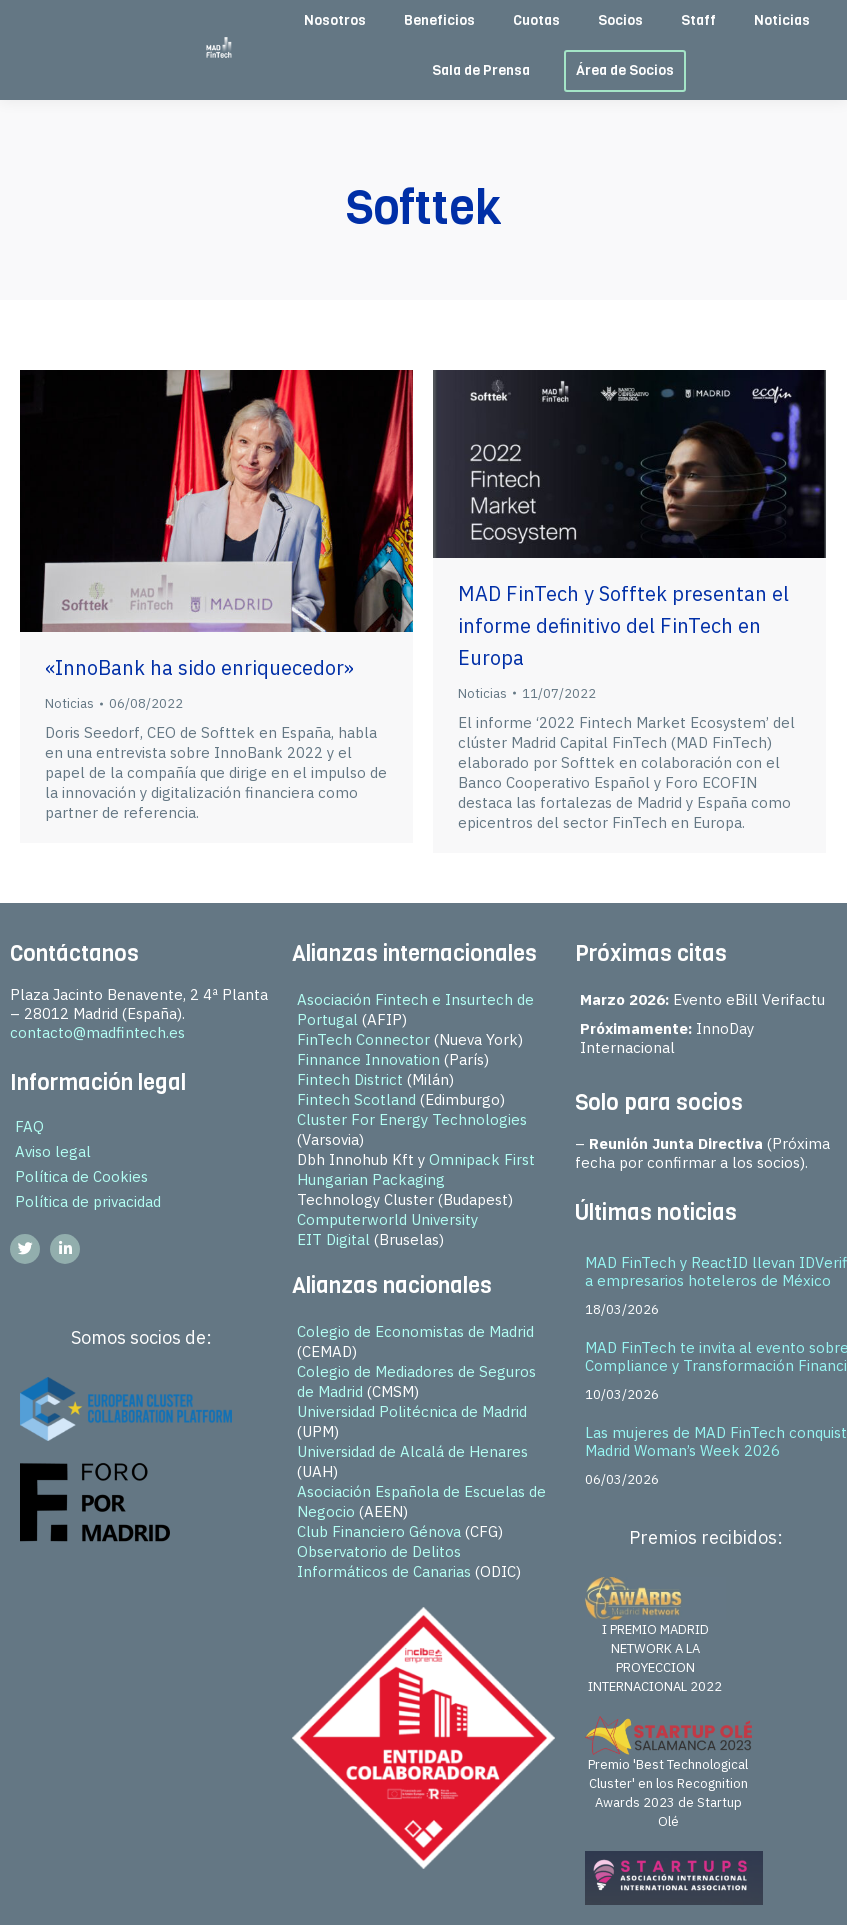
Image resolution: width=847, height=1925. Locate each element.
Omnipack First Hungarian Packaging (416, 1169)
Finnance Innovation (368, 1059)
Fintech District (350, 1079)
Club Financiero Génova (379, 1531)
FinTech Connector (363, 1039)
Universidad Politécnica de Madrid (412, 1411)
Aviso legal (53, 1151)
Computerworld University (387, 1219)
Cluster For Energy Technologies (412, 1119)
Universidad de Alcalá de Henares (412, 1451)
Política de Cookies (81, 1176)
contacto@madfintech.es (97, 1032)
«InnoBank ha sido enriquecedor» (199, 667)
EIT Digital (333, 1239)
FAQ (29, 1126)
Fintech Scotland (356, 1099)
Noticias (69, 703)
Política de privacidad (88, 1201)
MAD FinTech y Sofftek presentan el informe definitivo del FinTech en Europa (623, 625)
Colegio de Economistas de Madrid (415, 1331)
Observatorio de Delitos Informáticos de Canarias (384, 1561)
